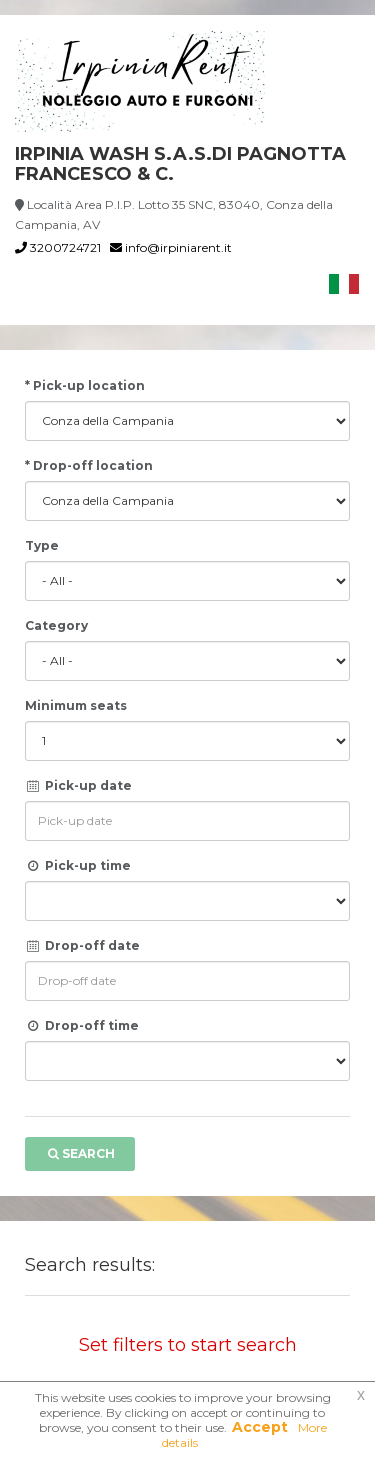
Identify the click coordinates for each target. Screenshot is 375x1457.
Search (80, 1153)
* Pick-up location (85, 385)
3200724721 (58, 247)
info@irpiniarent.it (171, 247)
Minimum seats (76, 705)
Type (42, 545)
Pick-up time (78, 865)
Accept (260, 1427)
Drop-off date (82, 945)
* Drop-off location (89, 465)
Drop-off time (82, 1025)
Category (56, 625)
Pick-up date (78, 785)
